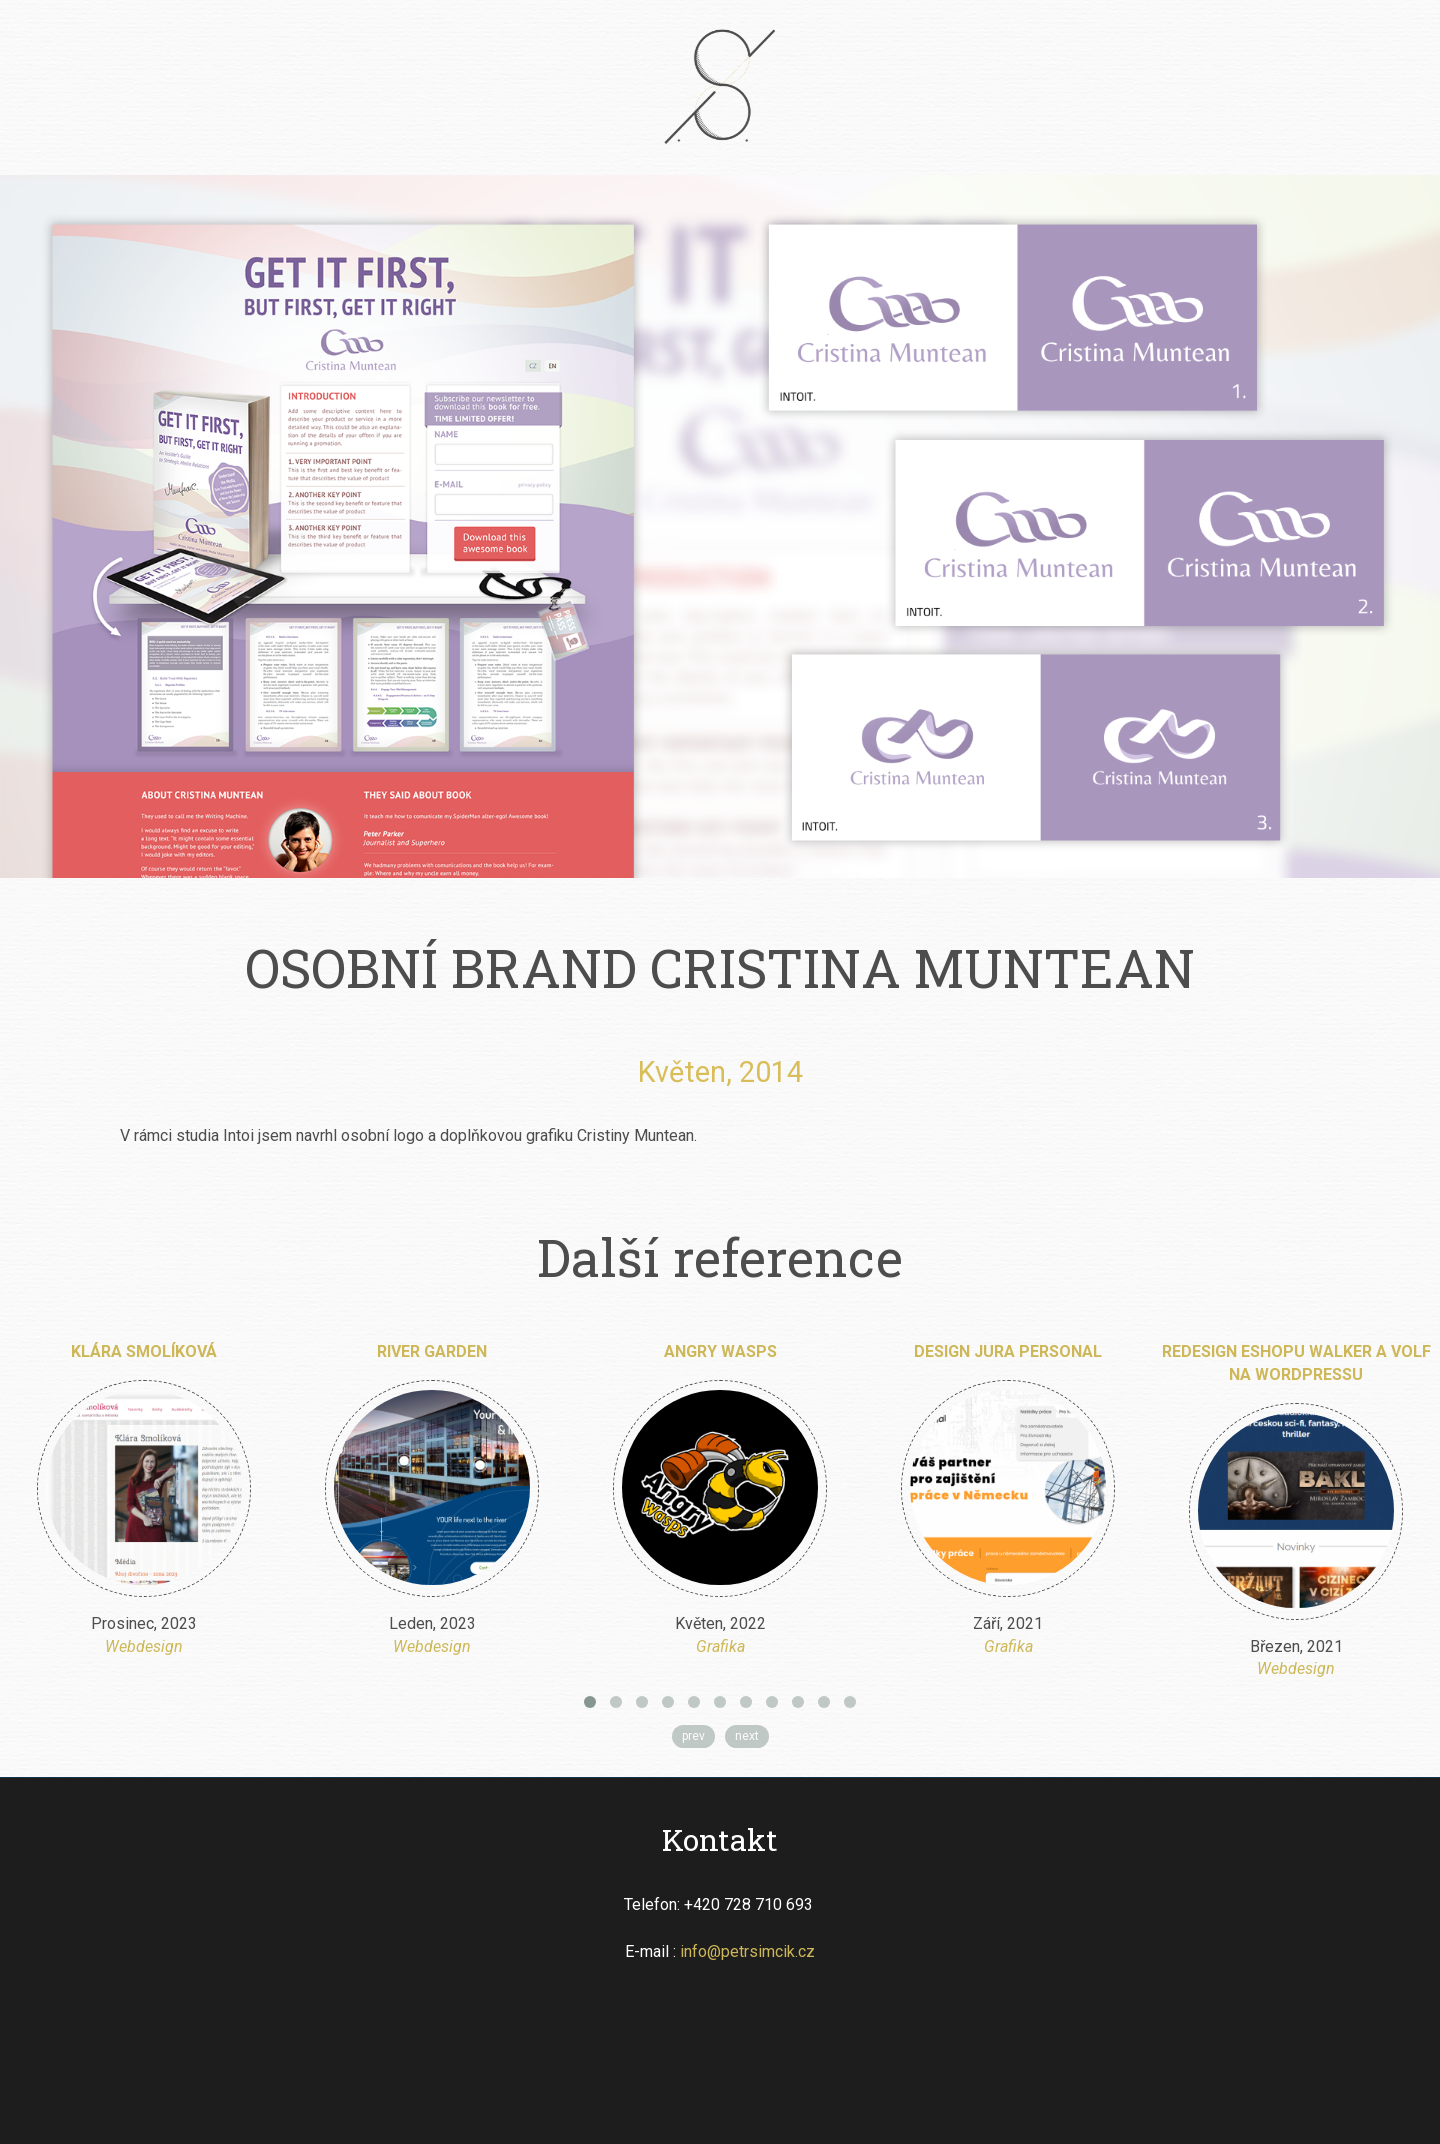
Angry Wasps (720, 1351)
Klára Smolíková (144, 1351)
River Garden (432, 1351)
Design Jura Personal (1008, 1351)
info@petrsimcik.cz (747, 1951)
